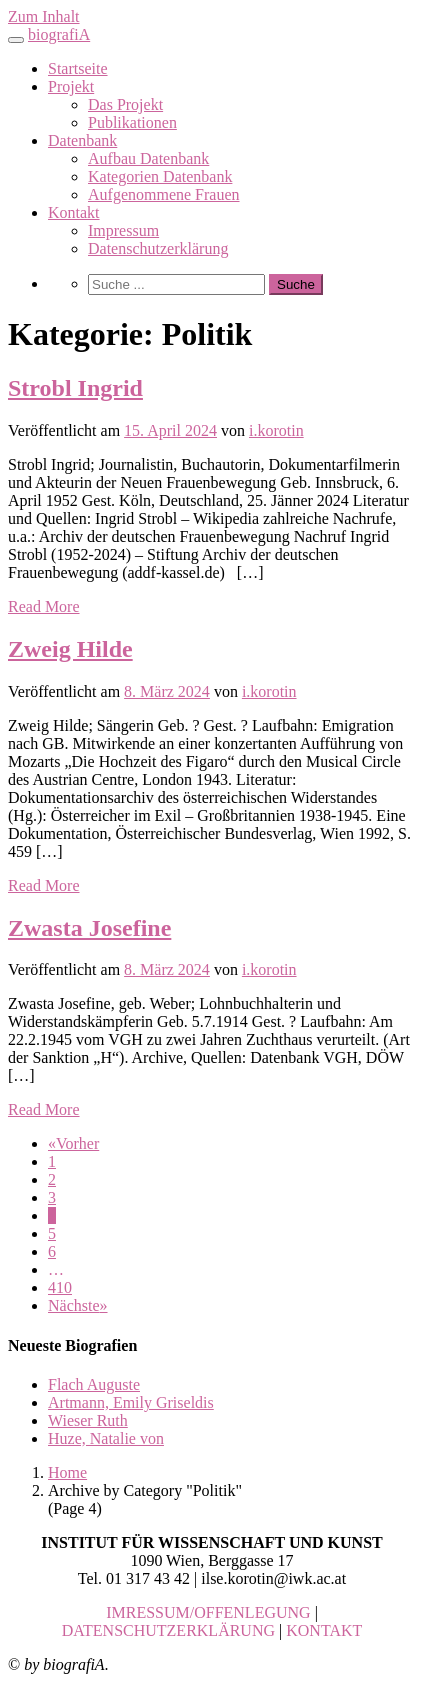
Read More (44, 606)
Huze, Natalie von (106, 1438)
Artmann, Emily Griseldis (131, 1402)
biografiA (59, 34)
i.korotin (276, 430)
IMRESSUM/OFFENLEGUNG (208, 1612)
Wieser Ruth (88, 1420)
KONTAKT (324, 1630)
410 (60, 1287)
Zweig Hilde (70, 649)
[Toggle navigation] (16, 40)
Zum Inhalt (44, 16)
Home (67, 1472)
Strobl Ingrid (75, 388)
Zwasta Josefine (89, 928)
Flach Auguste (94, 1384)
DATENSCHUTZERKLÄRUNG (168, 1630)
